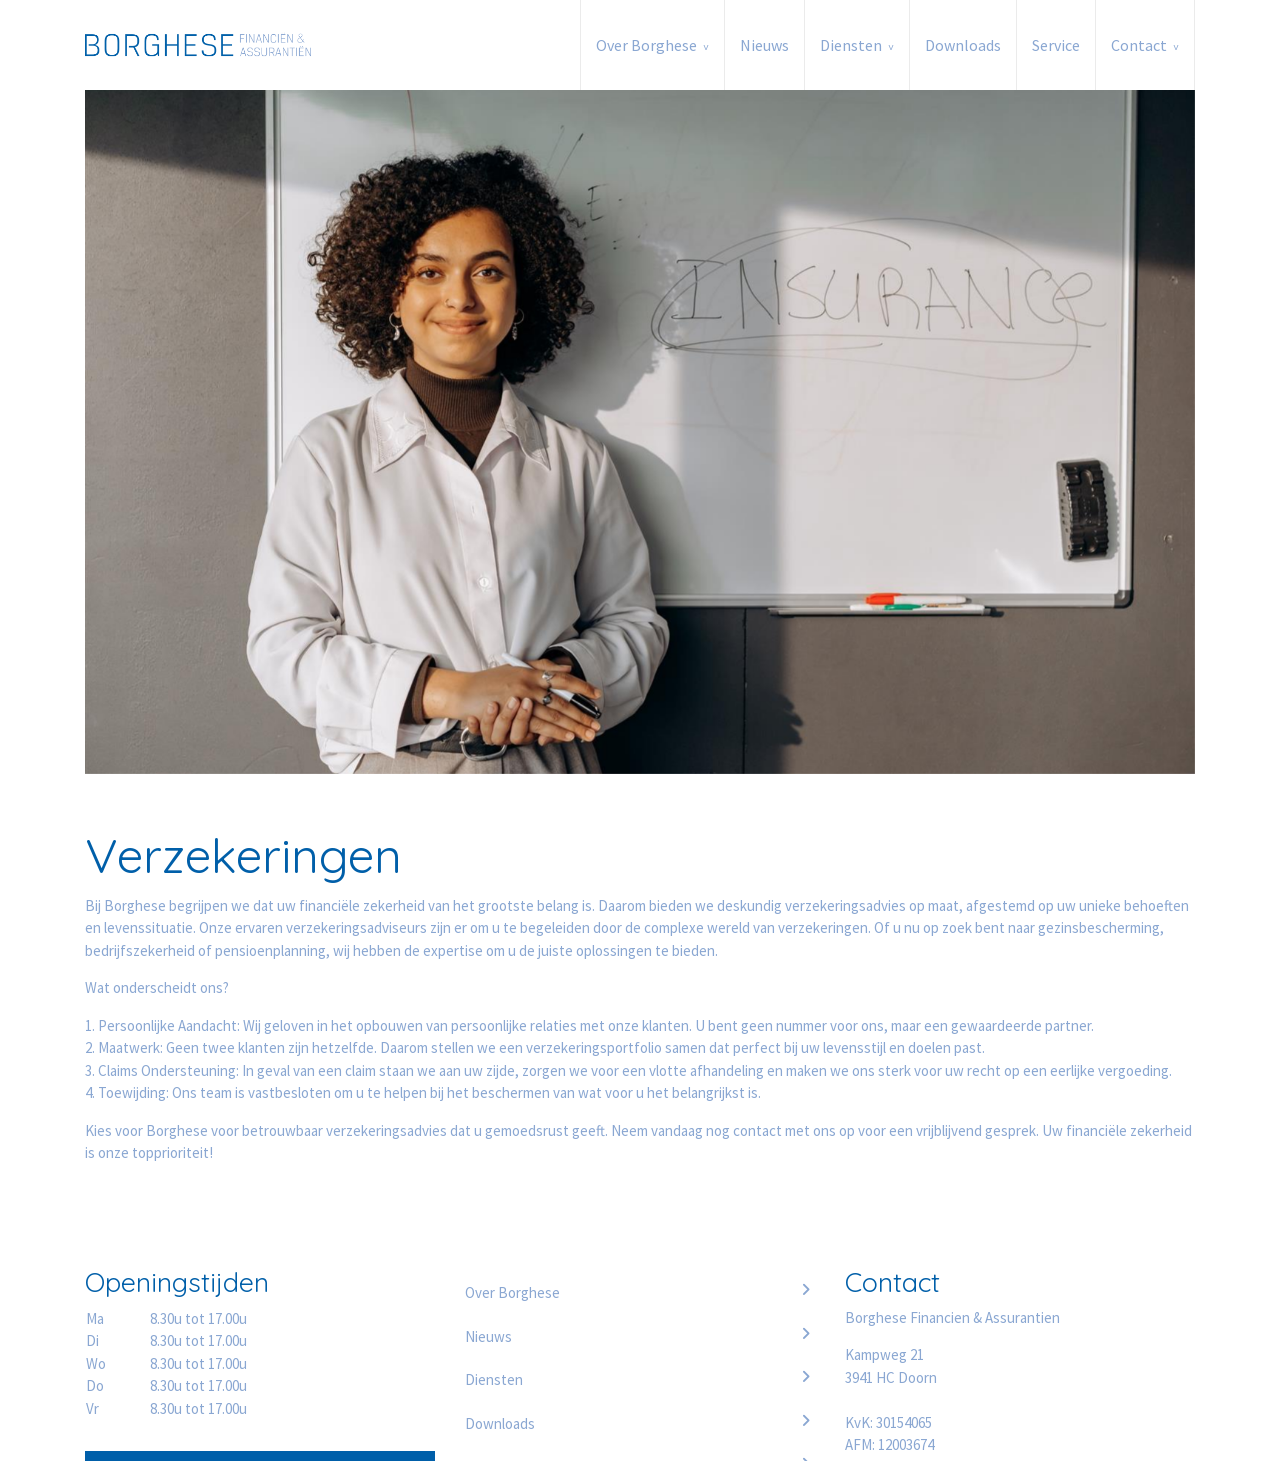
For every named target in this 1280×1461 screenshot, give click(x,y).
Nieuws (764, 45)
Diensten (851, 45)
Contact (1139, 45)
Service (1056, 45)
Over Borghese (646, 45)
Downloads (963, 45)
